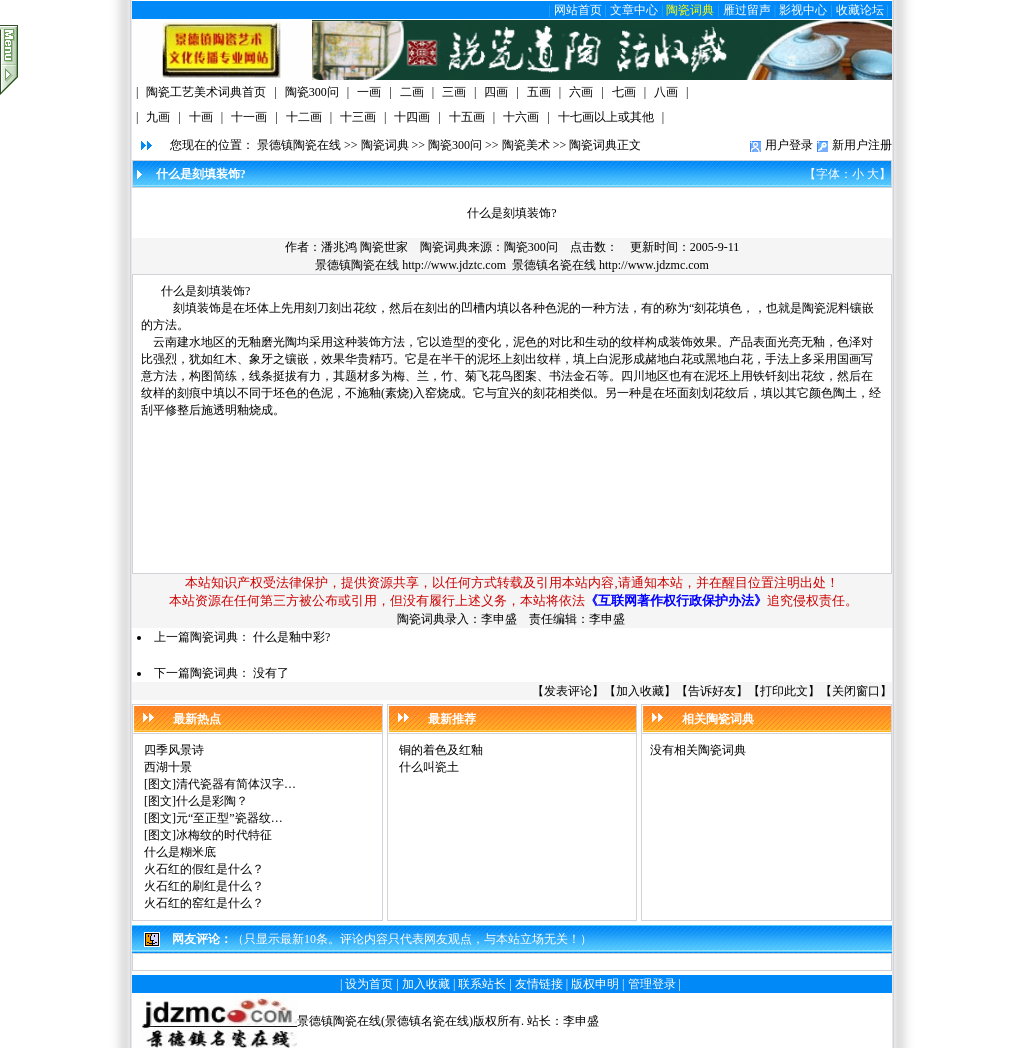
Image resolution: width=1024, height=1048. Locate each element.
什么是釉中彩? (291, 637)
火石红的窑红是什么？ (204, 903)
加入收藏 (640, 691)
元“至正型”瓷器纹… (229, 818)
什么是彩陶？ (212, 801)
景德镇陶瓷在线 (299, 145)
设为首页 (369, 984)
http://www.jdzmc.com (654, 265)
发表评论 (568, 691)
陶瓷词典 (690, 10)
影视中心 (803, 10)
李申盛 (581, 1021)
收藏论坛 (860, 10)
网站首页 (578, 10)
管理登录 (652, 984)
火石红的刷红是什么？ (204, 886)
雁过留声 (747, 10)
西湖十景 (168, 767)
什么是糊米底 (180, 852)
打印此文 (784, 691)
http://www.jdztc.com (454, 265)
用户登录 (789, 145)
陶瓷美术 (526, 145)
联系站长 (482, 984)
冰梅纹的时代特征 (224, 835)
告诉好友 (712, 691)
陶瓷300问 (455, 145)
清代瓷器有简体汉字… (236, 784)
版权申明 (595, 984)
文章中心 (634, 10)
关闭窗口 (856, 691)
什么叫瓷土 (429, 767)
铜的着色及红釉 (441, 750)
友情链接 (539, 984)
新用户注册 (862, 145)
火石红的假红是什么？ (204, 869)
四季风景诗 (174, 750)
